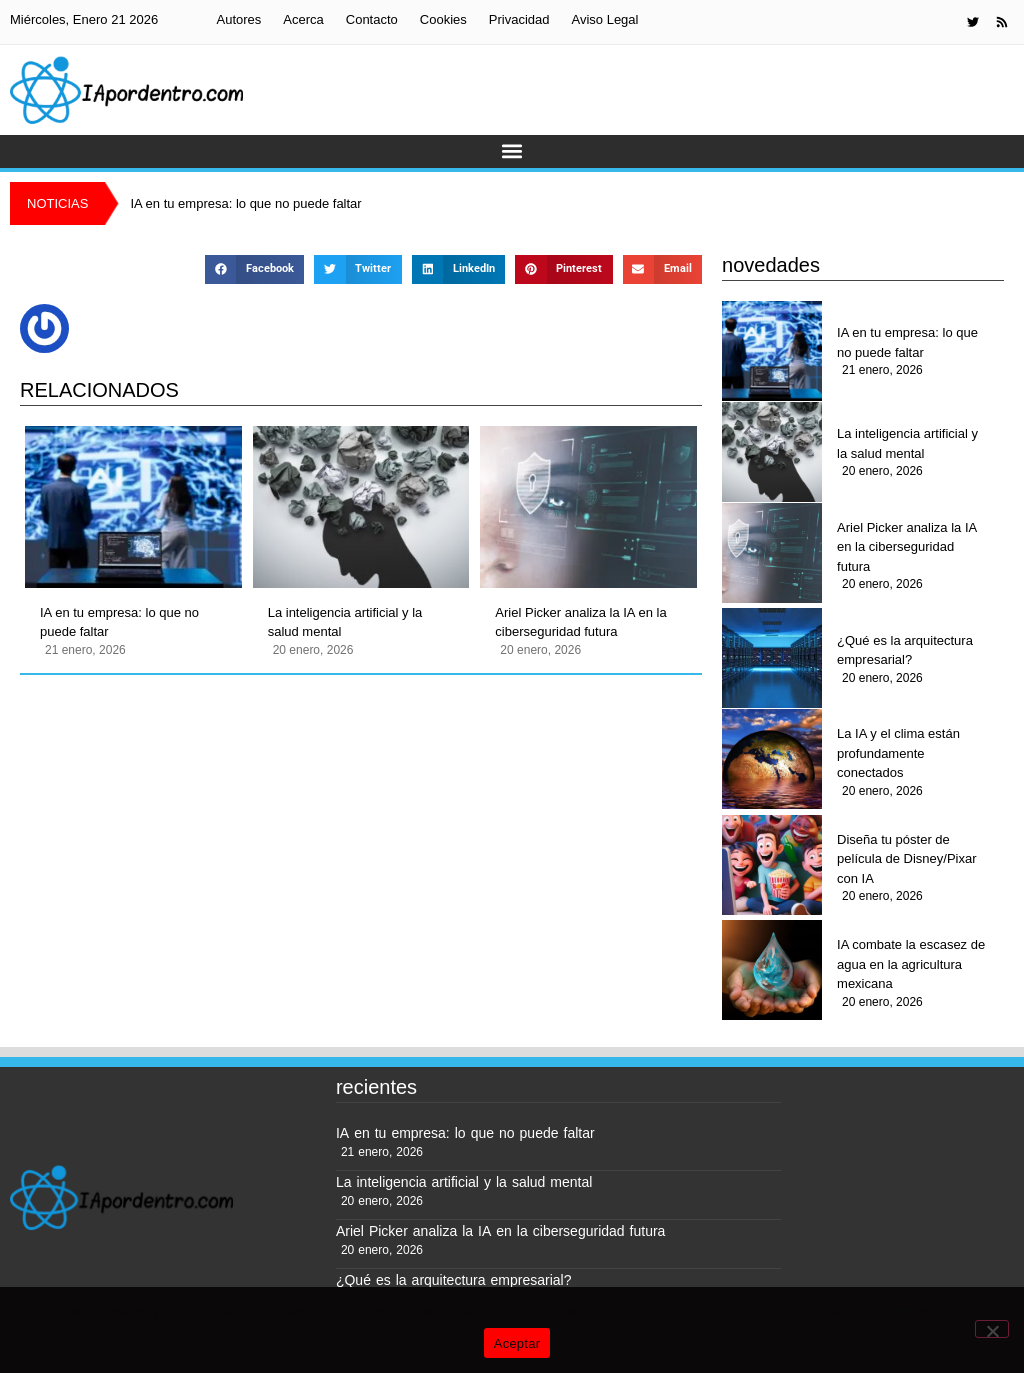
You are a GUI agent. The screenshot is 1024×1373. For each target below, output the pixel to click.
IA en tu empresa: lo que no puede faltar (119, 622)
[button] (512, 151)
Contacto (372, 19)
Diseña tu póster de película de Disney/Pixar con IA (906, 859)
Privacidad (519, 19)
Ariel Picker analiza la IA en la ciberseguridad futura (580, 622)
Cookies (443, 19)
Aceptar (517, 1343)
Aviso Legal (604, 19)
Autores (238, 19)
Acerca (303, 19)
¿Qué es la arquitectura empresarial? (905, 650)
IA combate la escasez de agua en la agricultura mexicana (911, 964)
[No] (992, 1329)
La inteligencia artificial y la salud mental (345, 622)
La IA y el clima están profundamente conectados (898, 753)
